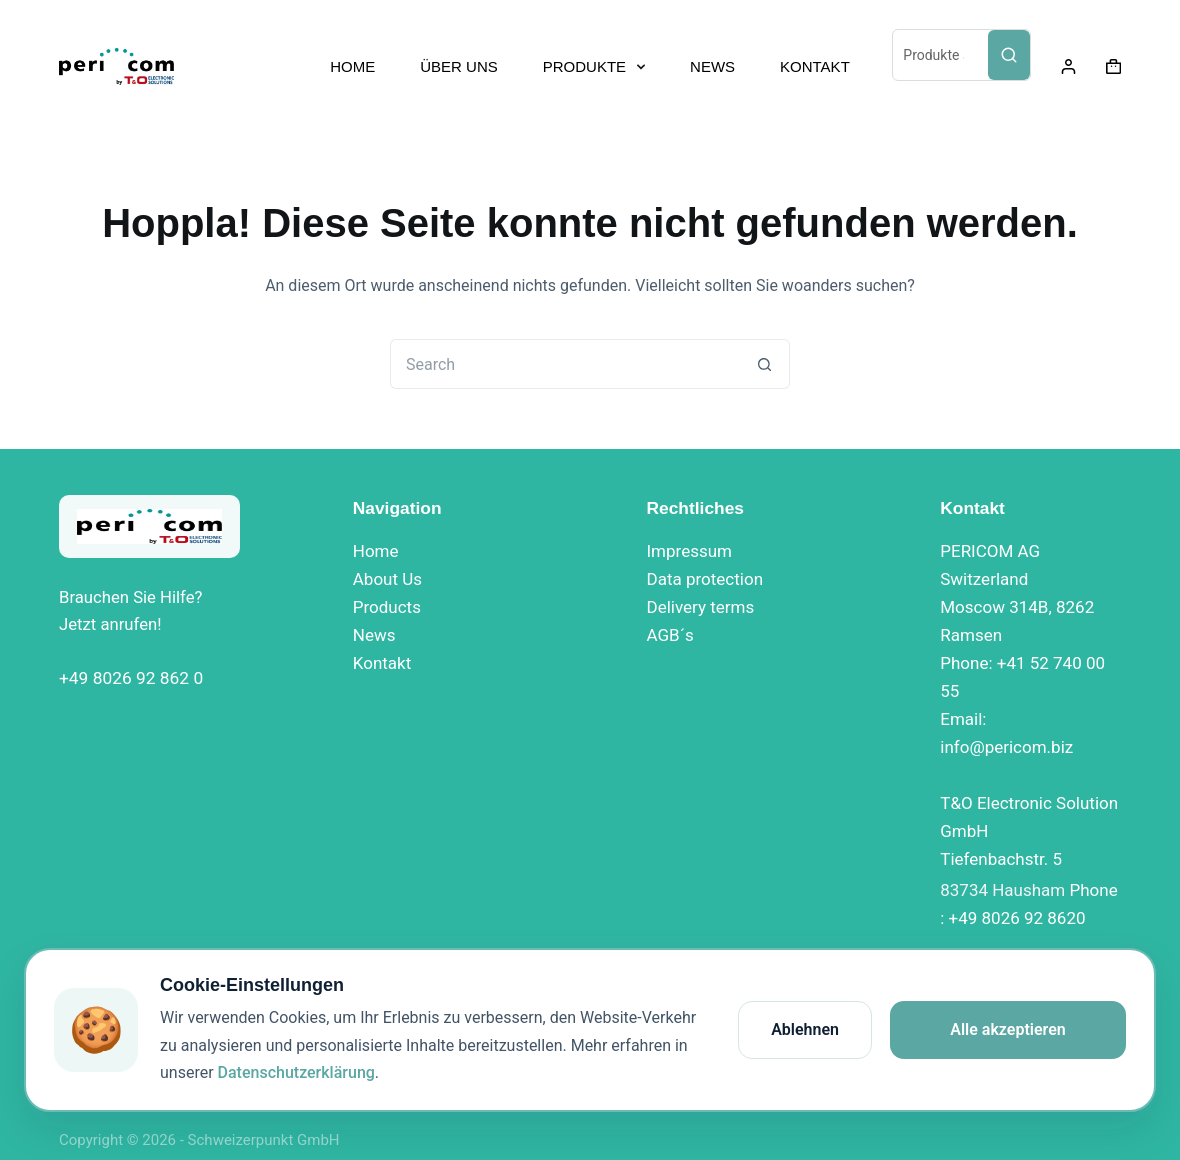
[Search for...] (565, 364)
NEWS (712, 66)
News (374, 635)
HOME (352, 66)
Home (376, 551)
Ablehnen (805, 1029)
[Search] (1009, 55)
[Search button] (765, 364)
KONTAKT (815, 66)
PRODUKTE (598, 67)
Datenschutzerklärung (296, 1072)
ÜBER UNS (459, 66)
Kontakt (382, 663)
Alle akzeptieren (1008, 1029)
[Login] (1068, 66)
